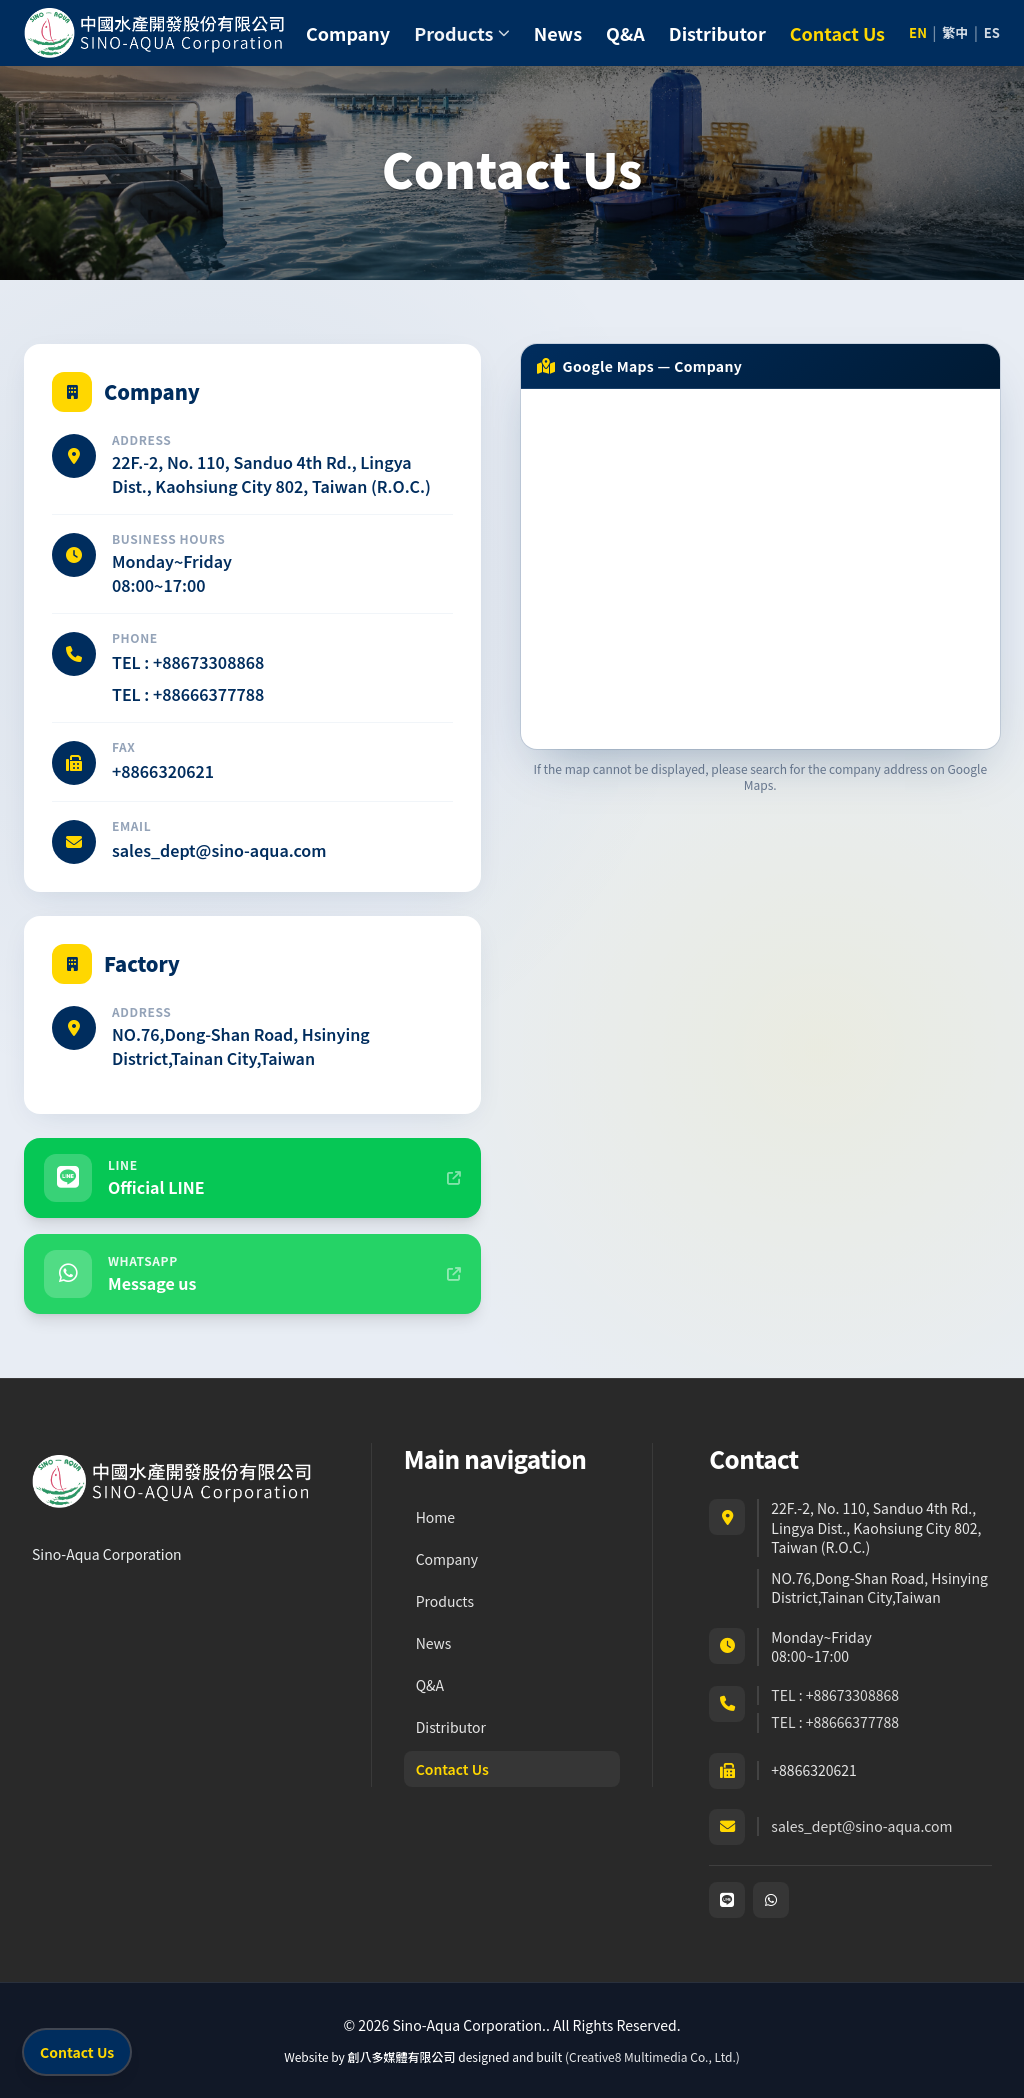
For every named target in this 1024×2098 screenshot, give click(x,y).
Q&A (625, 33)
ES (992, 33)
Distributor (717, 33)
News (558, 33)
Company (348, 33)
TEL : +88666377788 (188, 694)
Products (445, 1601)
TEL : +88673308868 (188, 662)
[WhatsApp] (771, 1900)
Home (435, 1517)
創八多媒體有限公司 (402, 2056)
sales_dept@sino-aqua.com (219, 850)
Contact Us (837, 33)
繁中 (955, 33)
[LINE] (727, 1900)
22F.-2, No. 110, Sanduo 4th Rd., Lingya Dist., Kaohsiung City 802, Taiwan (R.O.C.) (271, 474)
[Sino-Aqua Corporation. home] (156, 33)
